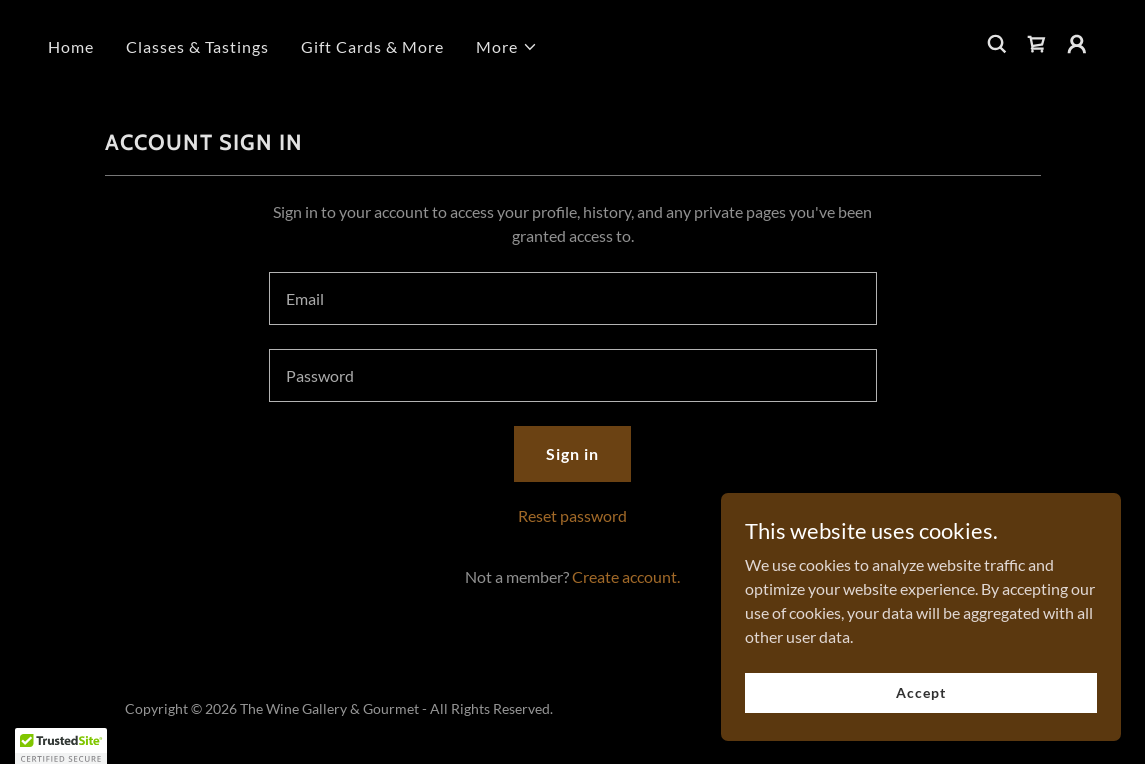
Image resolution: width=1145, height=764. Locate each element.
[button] (507, 47)
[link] (1037, 44)
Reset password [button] (572, 515)
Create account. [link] (626, 576)
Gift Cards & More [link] (372, 46)
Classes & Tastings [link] (197, 46)
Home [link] (71, 46)
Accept (920, 692)
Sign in (572, 453)
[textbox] (573, 298)
